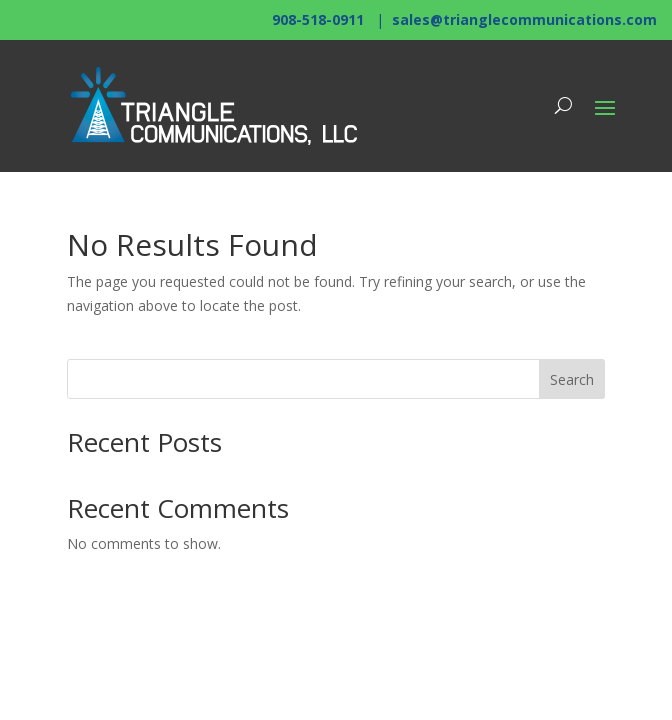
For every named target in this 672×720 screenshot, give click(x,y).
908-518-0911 (318, 19)
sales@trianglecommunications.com (524, 19)
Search (572, 379)
